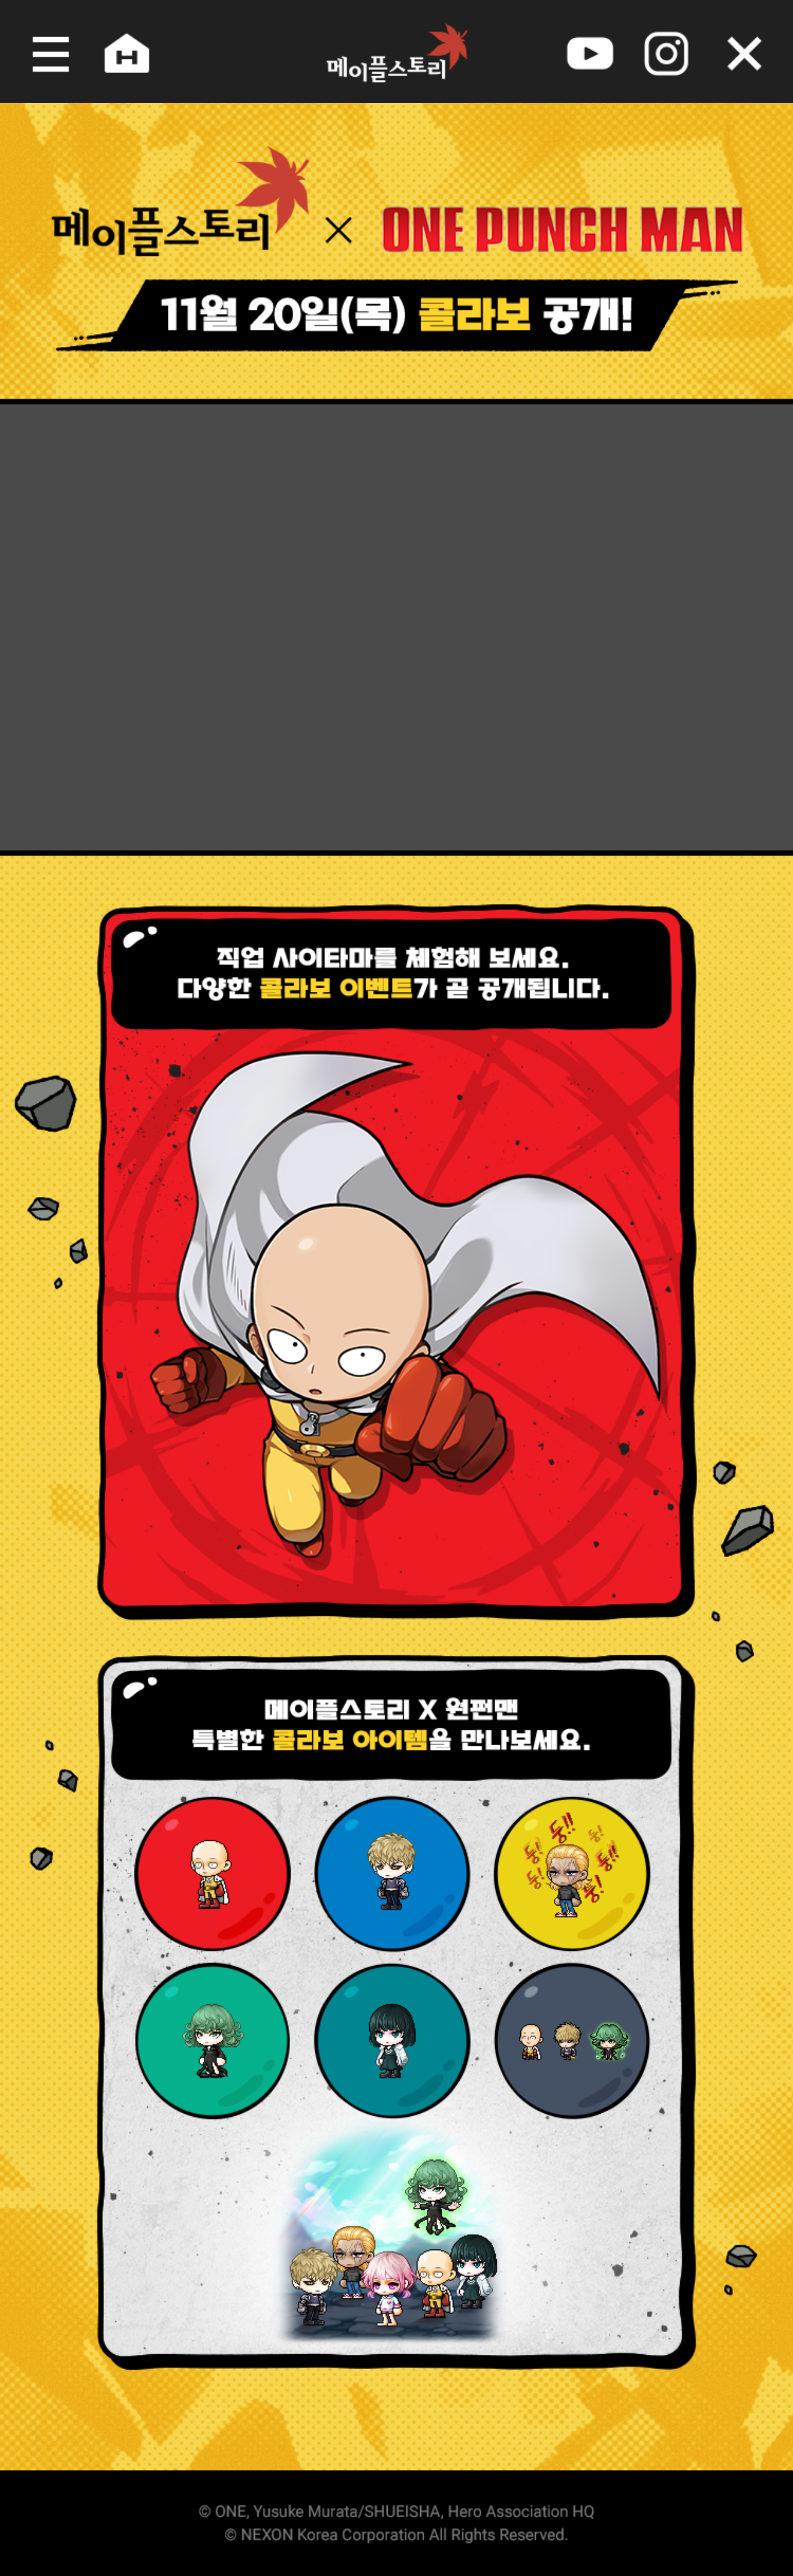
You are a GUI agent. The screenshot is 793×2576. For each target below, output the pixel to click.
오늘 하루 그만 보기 (753, 51)
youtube (594, 51)
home (119, 51)
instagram (674, 51)
